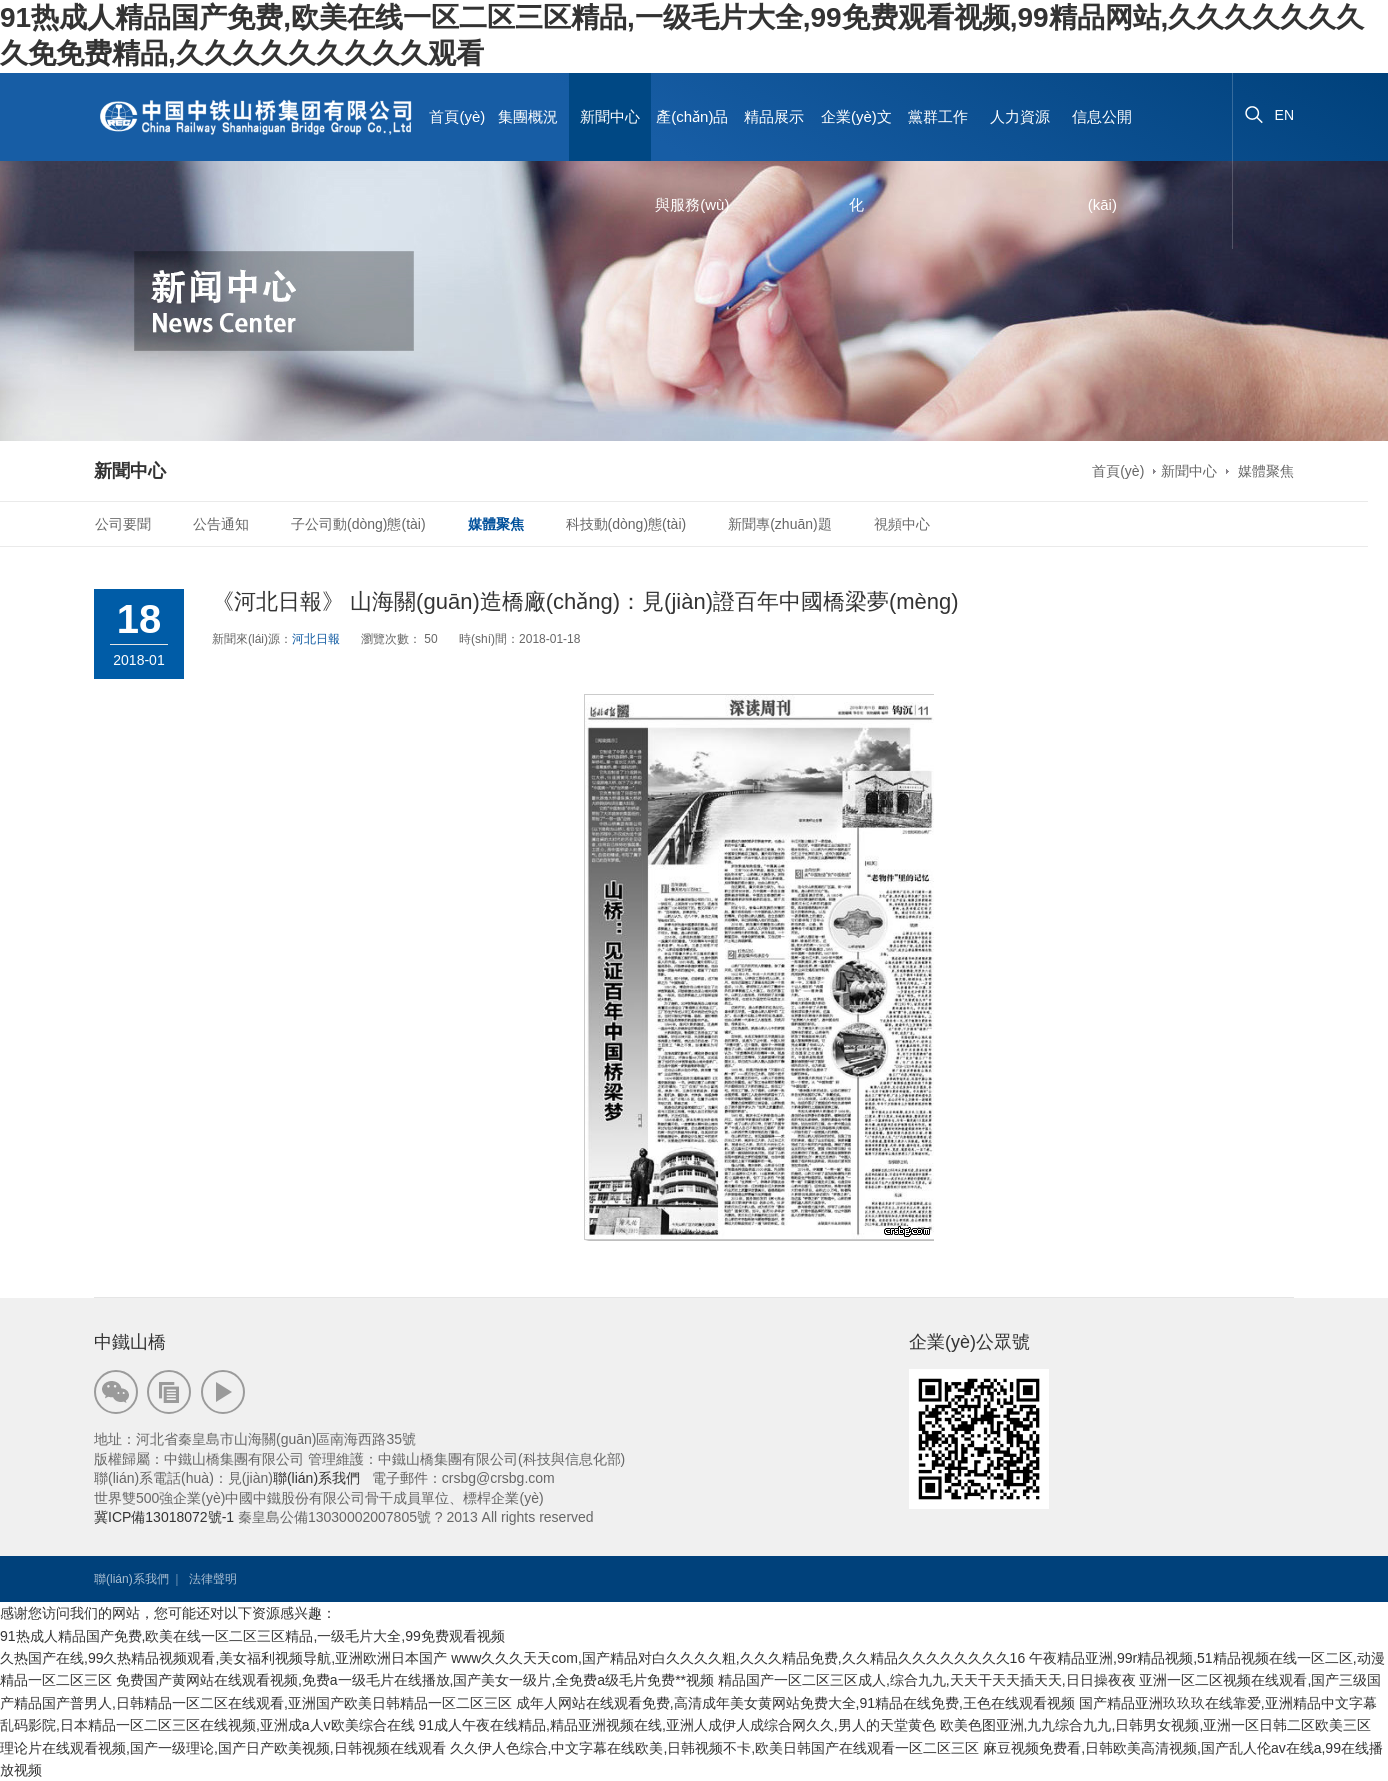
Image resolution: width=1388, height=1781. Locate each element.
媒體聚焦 (1264, 471)
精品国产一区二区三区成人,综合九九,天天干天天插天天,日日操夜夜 (927, 1680)
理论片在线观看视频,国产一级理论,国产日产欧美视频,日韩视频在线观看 (223, 1748)
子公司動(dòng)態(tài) (358, 524)
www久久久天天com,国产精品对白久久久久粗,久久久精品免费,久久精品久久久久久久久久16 (738, 1658)
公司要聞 (123, 524)
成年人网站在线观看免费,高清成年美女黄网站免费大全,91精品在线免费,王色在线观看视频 (795, 1703)
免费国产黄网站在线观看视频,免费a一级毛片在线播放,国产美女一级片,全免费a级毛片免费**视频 (415, 1680)
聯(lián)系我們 (316, 1478)
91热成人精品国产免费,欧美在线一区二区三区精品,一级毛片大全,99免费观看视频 (252, 1636)
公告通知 (221, 524)
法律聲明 (213, 1579)
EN (1284, 115)
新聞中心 (1189, 471)
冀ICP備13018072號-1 (164, 1517)
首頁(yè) (457, 116)
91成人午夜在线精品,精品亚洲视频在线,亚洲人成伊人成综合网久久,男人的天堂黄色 (676, 1725)
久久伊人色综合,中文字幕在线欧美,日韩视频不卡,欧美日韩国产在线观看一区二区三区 (715, 1748)
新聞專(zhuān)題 (779, 524)
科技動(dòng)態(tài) (626, 524)
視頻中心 (902, 524)
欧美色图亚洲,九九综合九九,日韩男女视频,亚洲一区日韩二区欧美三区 (1156, 1725)
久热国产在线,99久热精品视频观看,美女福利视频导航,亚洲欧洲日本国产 (223, 1658)
